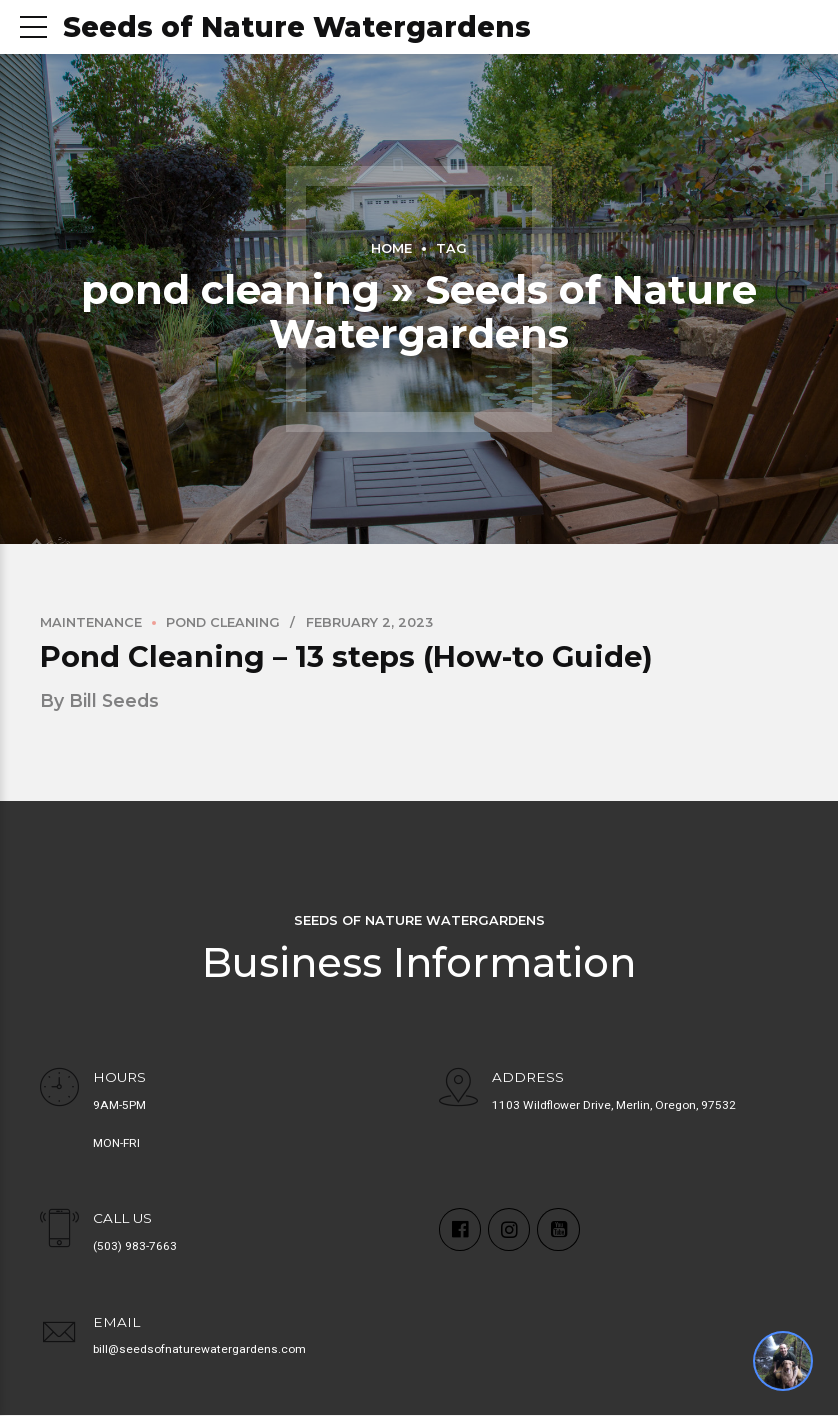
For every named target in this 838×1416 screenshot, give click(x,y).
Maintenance (91, 622)
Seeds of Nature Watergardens (297, 27)
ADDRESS (528, 1077)
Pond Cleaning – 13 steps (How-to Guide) (346, 656)
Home (391, 248)
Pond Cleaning (223, 622)
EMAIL (116, 1322)
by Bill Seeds (99, 700)
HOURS (119, 1077)
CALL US (122, 1219)
